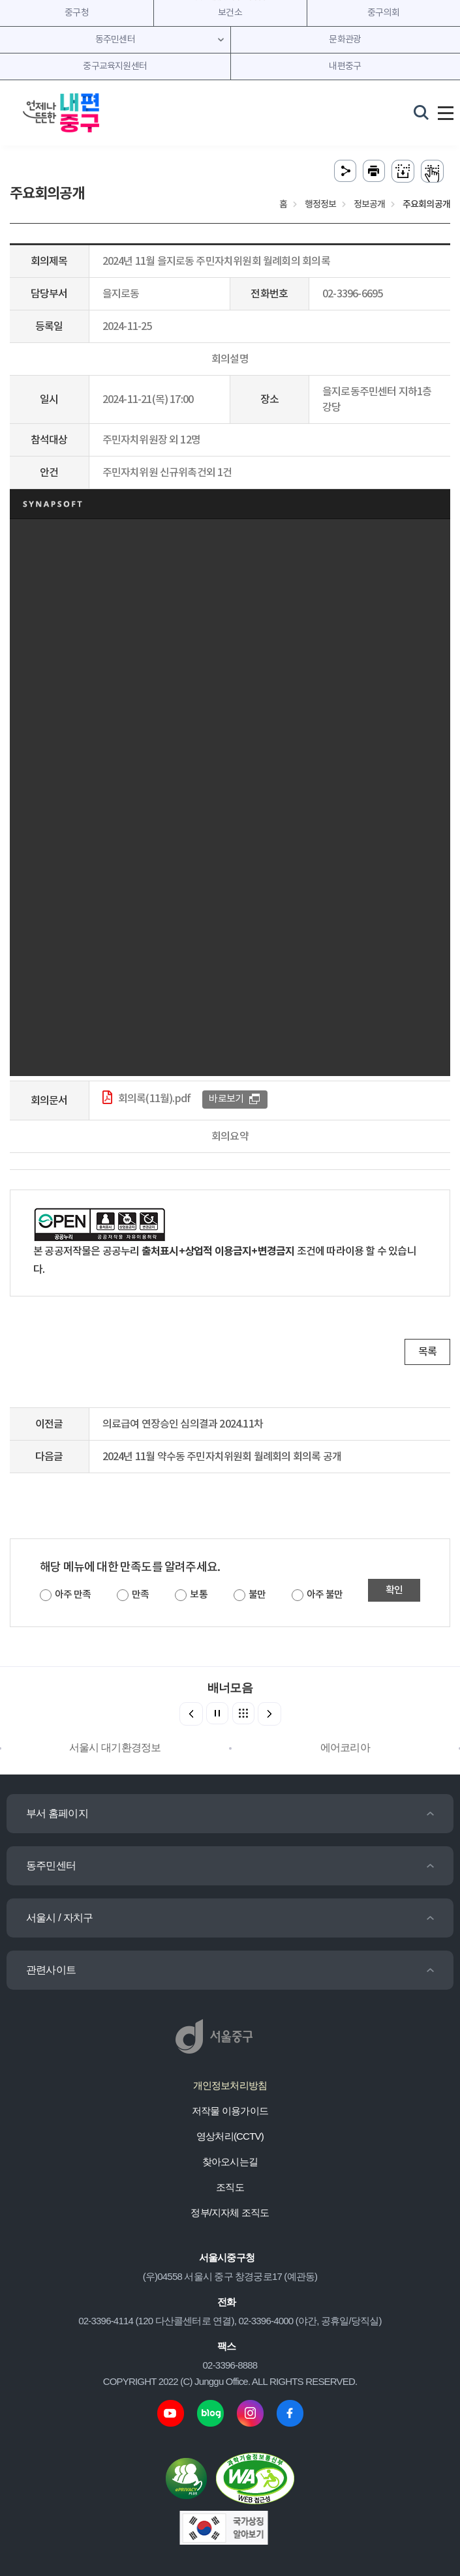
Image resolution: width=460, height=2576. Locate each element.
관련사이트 (51, 1969)
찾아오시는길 (230, 2161)
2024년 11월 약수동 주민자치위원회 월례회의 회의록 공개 (222, 1457)
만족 (140, 1594)
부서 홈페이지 (57, 1813)
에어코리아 (345, 1747)
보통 (198, 1594)
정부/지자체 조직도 (230, 2212)
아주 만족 (73, 1594)
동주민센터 (51, 1865)
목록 (427, 1352)
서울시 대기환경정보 (115, 1747)
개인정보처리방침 (230, 2085)
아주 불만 (325, 1594)
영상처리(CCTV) (230, 2136)
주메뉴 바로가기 (230, 0)
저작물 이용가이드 (230, 2110)
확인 (394, 1590)
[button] (269, 1714)
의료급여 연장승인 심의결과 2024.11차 (183, 1424)
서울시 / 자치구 (59, 1917)
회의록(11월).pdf (154, 1099)
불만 (257, 1594)
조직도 (230, 2187)
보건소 (230, 13)
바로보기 (226, 1099)
